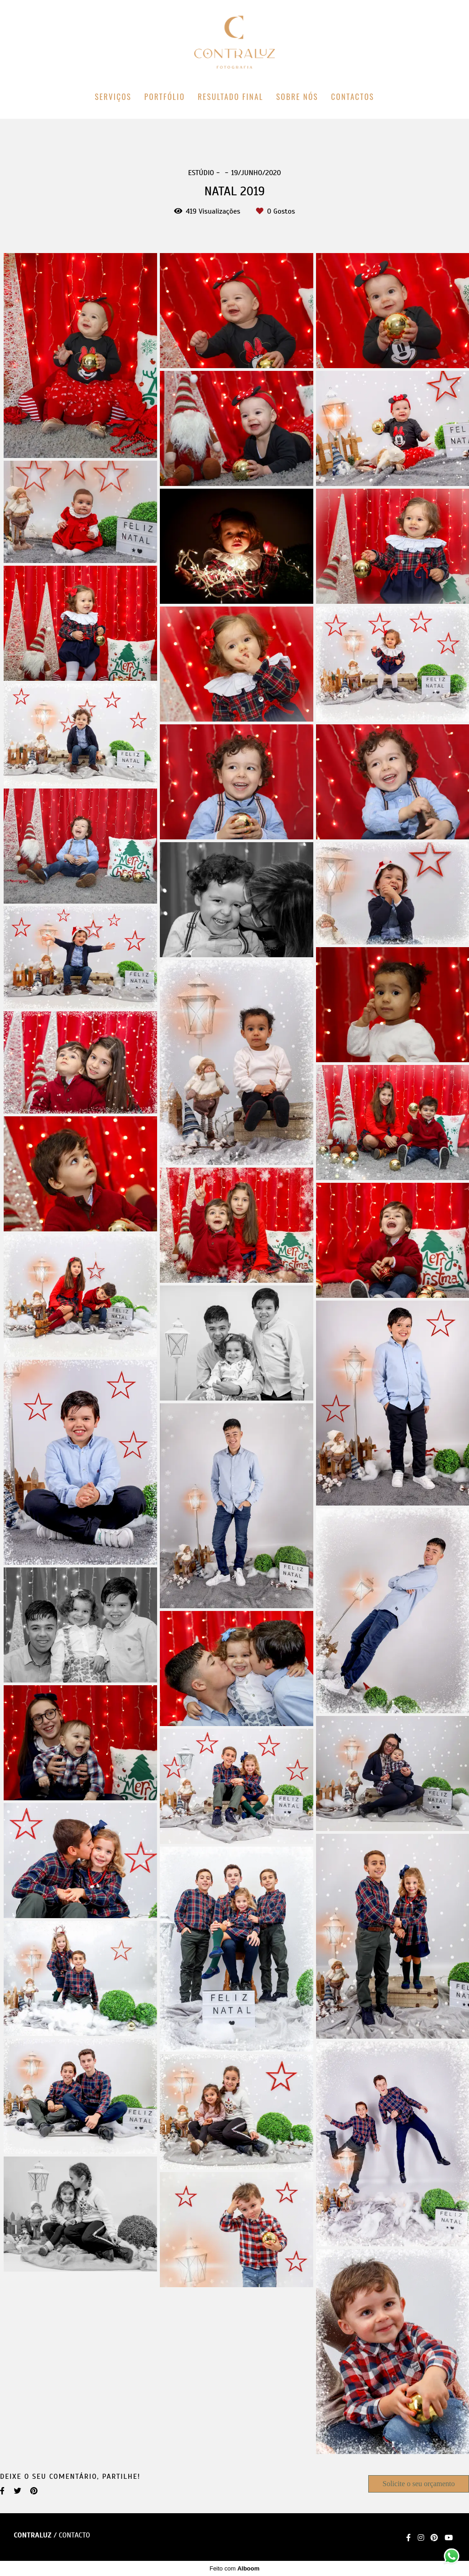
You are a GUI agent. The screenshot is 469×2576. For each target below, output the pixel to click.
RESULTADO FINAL (230, 96)
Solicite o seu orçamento (418, 2484)
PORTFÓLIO (164, 96)
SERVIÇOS (113, 96)
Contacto (74, 2535)
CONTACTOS (352, 96)
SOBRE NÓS (297, 96)
